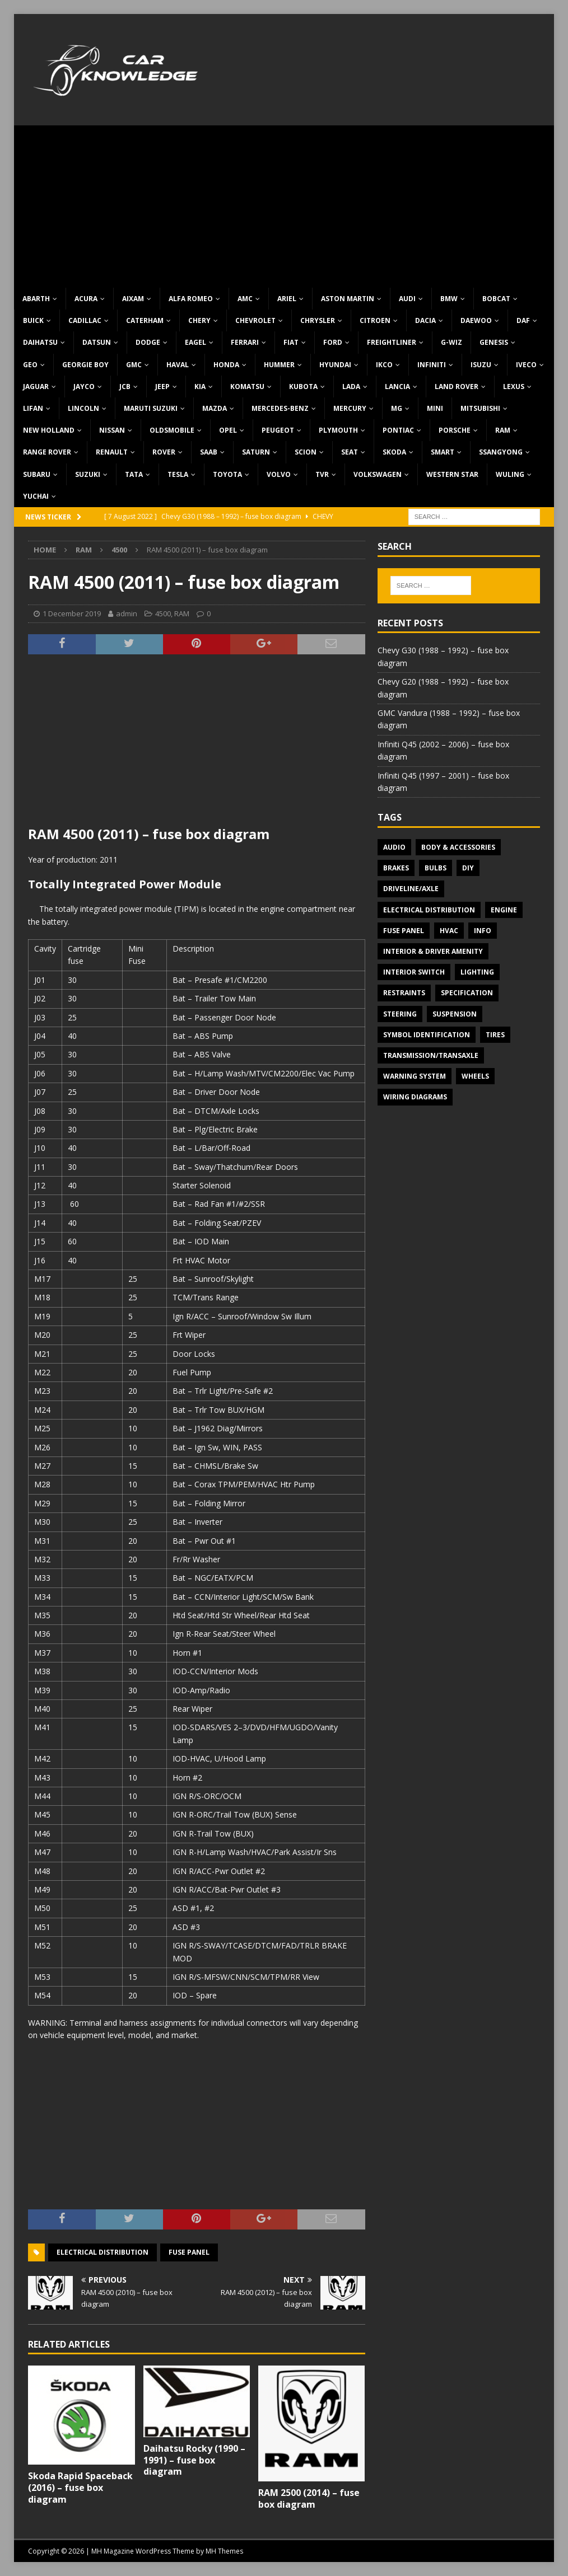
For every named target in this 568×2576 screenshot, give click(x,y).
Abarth (36, 298)
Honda (226, 364)
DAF (523, 320)
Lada (351, 386)
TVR (322, 474)
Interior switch (414, 972)
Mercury (349, 408)
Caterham (145, 320)
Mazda (214, 408)
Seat (349, 452)
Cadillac (84, 320)
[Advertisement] (283, 203)
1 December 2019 (72, 613)
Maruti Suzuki (151, 408)
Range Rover (47, 452)
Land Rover (456, 386)
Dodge (148, 342)
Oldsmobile (172, 430)
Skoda (394, 452)
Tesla (177, 474)
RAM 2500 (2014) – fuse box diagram (309, 2498)
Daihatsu (40, 342)
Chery (199, 320)
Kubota (303, 386)
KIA (200, 386)
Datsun (96, 342)
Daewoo (476, 320)
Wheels (475, 1076)
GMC (134, 364)
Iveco (526, 364)
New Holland (49, 430)
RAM (502, 430)
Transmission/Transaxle (430, 1055)
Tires (495, 1034)
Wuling (510, 474)
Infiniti (431, 364)
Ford (332, 342)
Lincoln (83, 408)
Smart (442, 452)
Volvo (279, 474)
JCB (125, 386)
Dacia (425, 320)
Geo (30, 364)
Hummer (279, 364)
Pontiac (398, 430)
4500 (163, 613)
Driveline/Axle (411, 888)
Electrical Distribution (102, 2252)
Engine (504, 910)
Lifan (33, 408)
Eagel (195, 342)
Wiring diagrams (415, 1097)
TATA (134, 474)
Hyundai (335, 364)
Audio (394, 847)
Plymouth (338, 430)
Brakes (396, 868)
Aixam (133, 298)
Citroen (375, 320)
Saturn (256, 452)
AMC (245, 298)
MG (396, 408)
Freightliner (391, 342)
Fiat (291, 342)
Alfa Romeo (191, 298)
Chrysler (317, 320)
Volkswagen (377, 474)
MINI (435, 408)
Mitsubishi (480, 408)
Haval (177, 364)
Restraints (404, 992)
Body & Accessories (458, 847)
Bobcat (496, 298)
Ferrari (245, 342)
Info (482, 930)
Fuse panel (189, 2252)
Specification (467, 992)
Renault (112, 452)
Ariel (286, 298)
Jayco (84, 386)
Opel (228, 430)
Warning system (414, 1076)
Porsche (455, 430)
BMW (449, 298)
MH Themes (224, 2551)
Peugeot (278, 430)
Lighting (477, 972)
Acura (86, 298)
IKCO (384, 364)
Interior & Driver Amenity (433, 951)
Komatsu (247, 386)
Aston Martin (347, 298)
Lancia (397, 386)
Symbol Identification (426, 1034)
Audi (407, 298)
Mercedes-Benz (280, 408)
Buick (33, 320)
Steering (400, 1014)
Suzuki (87, 474)
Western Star (452, 474)
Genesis (493, 342)
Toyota (227, 474)
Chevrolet (255, 320)
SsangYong (501, 452)
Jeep (162, 386)
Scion (305, 452)
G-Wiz (451, 342)
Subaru (36, 474)
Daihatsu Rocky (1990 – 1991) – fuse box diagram (194, 2460)
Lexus (513, 386)
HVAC (449, 930)
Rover (163, 452)
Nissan (112, 430)
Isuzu (481, 364)
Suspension (454, 1014)
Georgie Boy (85, 364)
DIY (468, 868)
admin (126, 613)
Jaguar (36, 386)
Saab (208, 452)
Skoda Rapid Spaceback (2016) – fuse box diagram (80, 2487)
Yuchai (36, 496)
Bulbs (435, 868)
